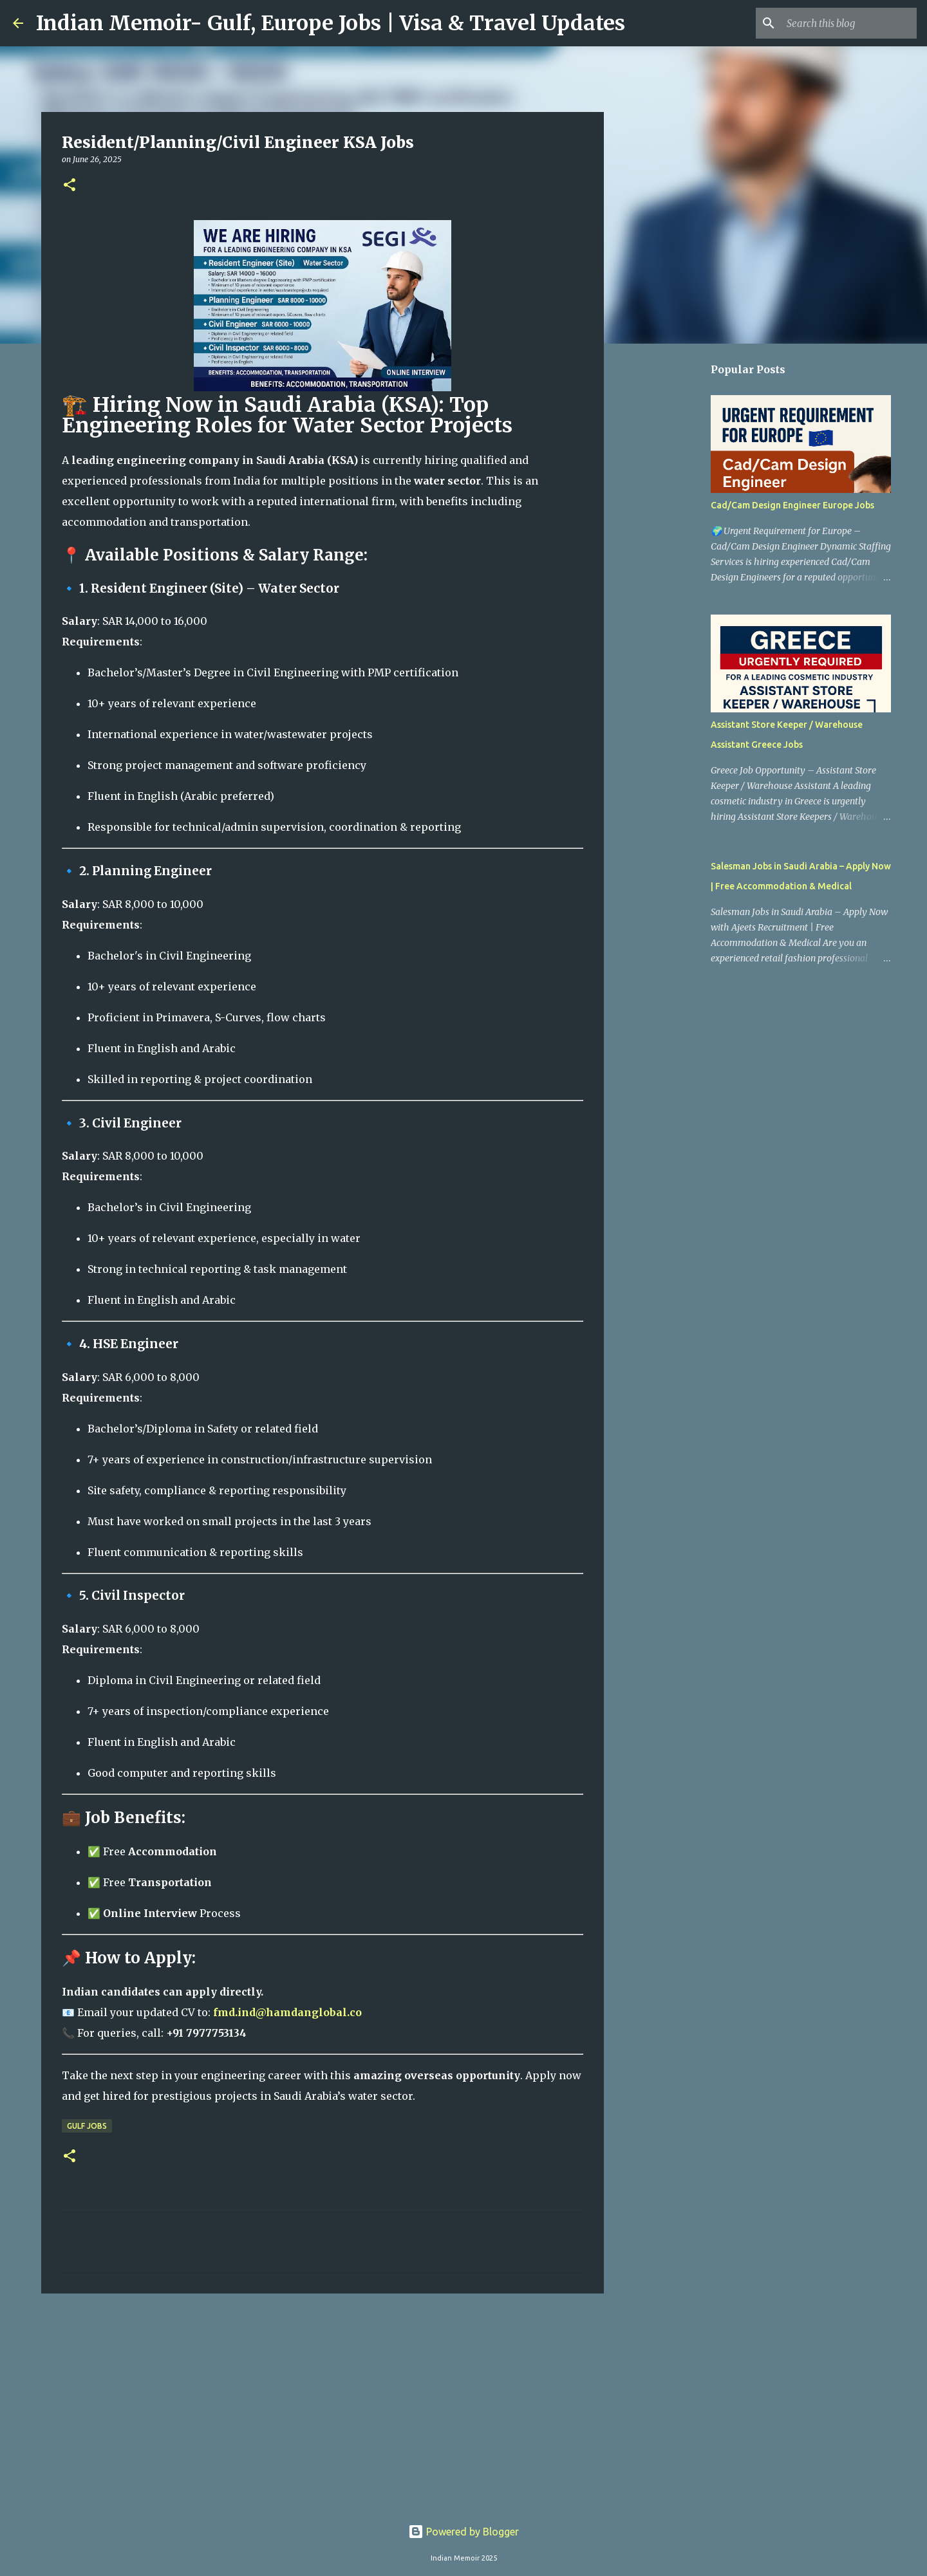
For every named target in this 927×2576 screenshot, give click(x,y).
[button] (69, 185)
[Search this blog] (849, 23)
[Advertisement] (322, 2403)
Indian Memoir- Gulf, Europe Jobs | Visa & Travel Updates (330, 23)
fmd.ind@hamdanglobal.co (287, 2012)
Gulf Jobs (87, 2126)
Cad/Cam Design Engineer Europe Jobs (792, 505)
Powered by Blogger (463, 2531)
